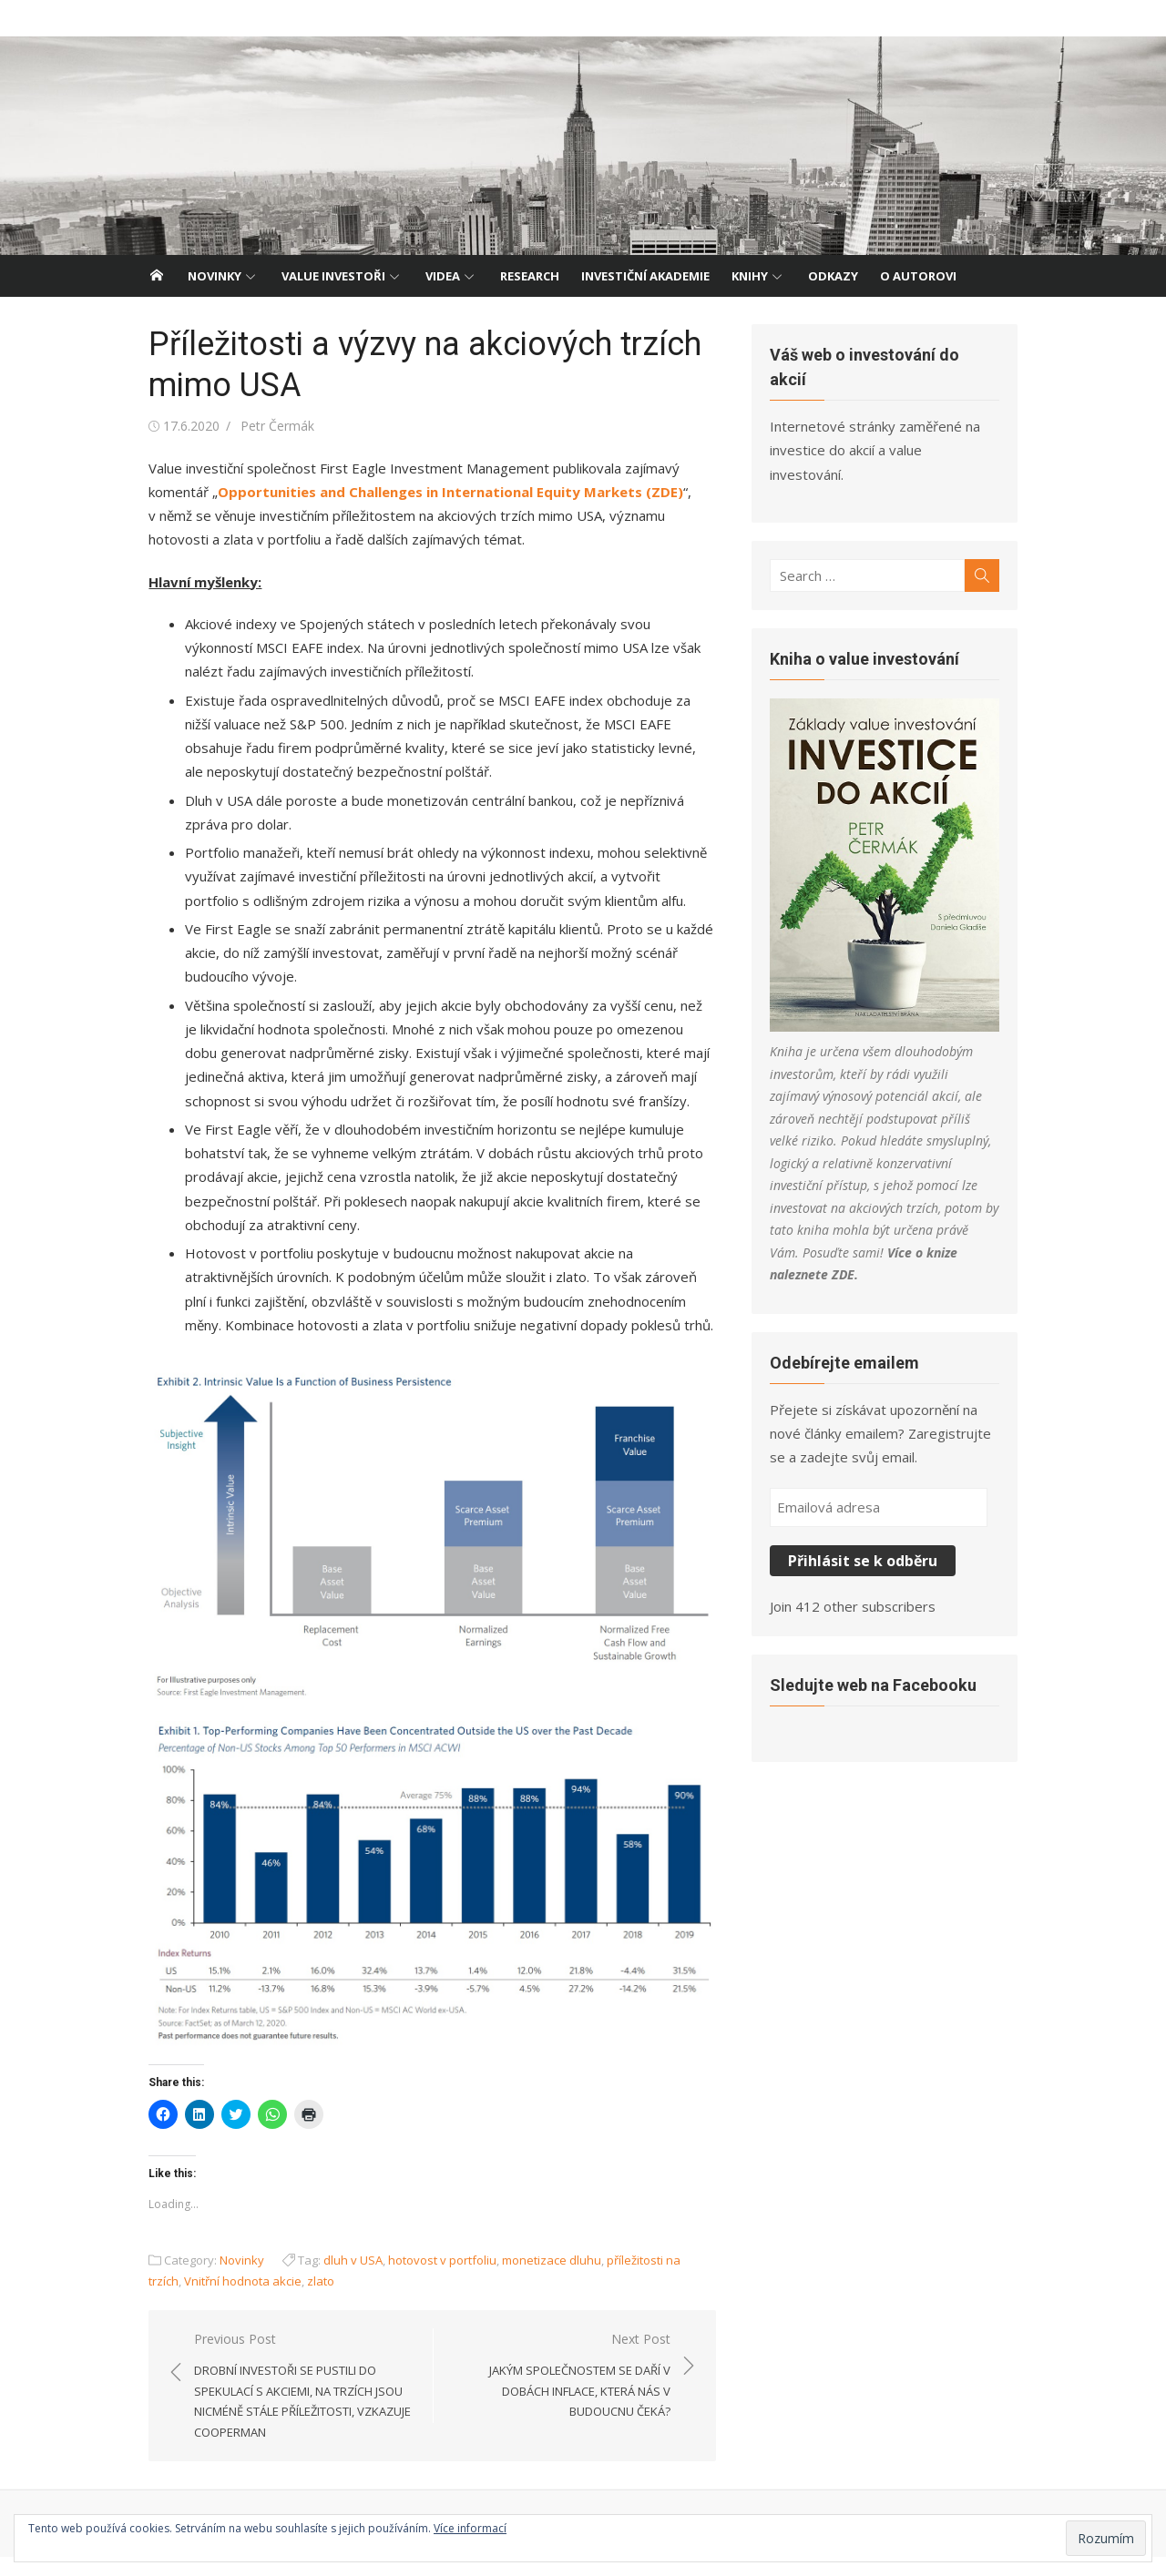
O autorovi (918, 276)
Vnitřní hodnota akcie (195, 2300)
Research (529, 276)
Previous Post (296, 2405)
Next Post (560, 2395)
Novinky (214, 276)
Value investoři (333, 276)
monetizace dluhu (539, 2279)
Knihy (749, 276)
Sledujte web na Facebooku (877, 1624)
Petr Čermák (265, 425)
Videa (442, 276)
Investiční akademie (645, 276)
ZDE (956, 1215)
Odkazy (833, 276)
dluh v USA (341, 2279)
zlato (273, 2300)
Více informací (470, 2528)
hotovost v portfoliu (430, 2279)
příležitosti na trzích (648, 2279)
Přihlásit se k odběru (867, 1501)
